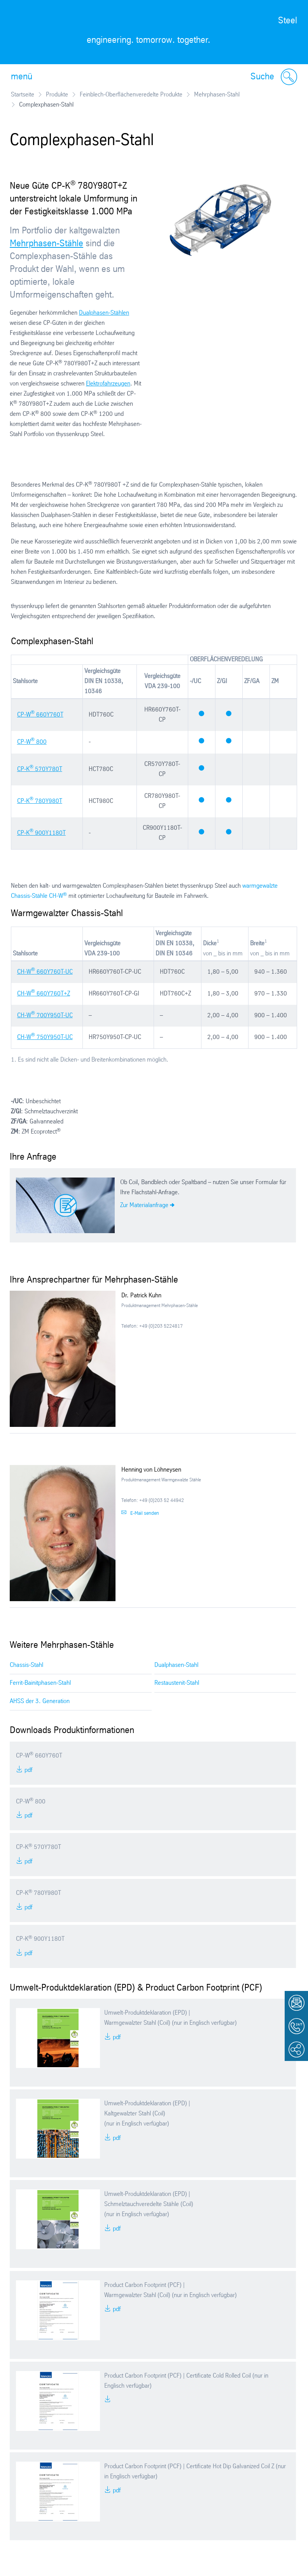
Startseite (22, 95)
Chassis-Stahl (26, 1665)
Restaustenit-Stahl (176, 1683)
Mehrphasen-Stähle (46, 244)
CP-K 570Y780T (39, 769)
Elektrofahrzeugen (108, 384)
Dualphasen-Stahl (176, 1665)
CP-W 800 (32, 742)
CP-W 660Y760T (40, 715)
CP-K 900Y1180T (41, 833)
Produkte (57, 95)
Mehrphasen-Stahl (217, 95)
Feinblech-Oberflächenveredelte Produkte (131, 95)
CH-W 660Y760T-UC (45, 972)
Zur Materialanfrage (144, 1205)
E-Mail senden (144, 1513)
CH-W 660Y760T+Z (43, 994)
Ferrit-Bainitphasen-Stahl (40, 1683)
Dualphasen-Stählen (104, 313)
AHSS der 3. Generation (40, 1701)
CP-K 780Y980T (39, 801)
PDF (27, 1770)
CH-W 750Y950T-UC (45, 1037)
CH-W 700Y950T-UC (45, 1015)
